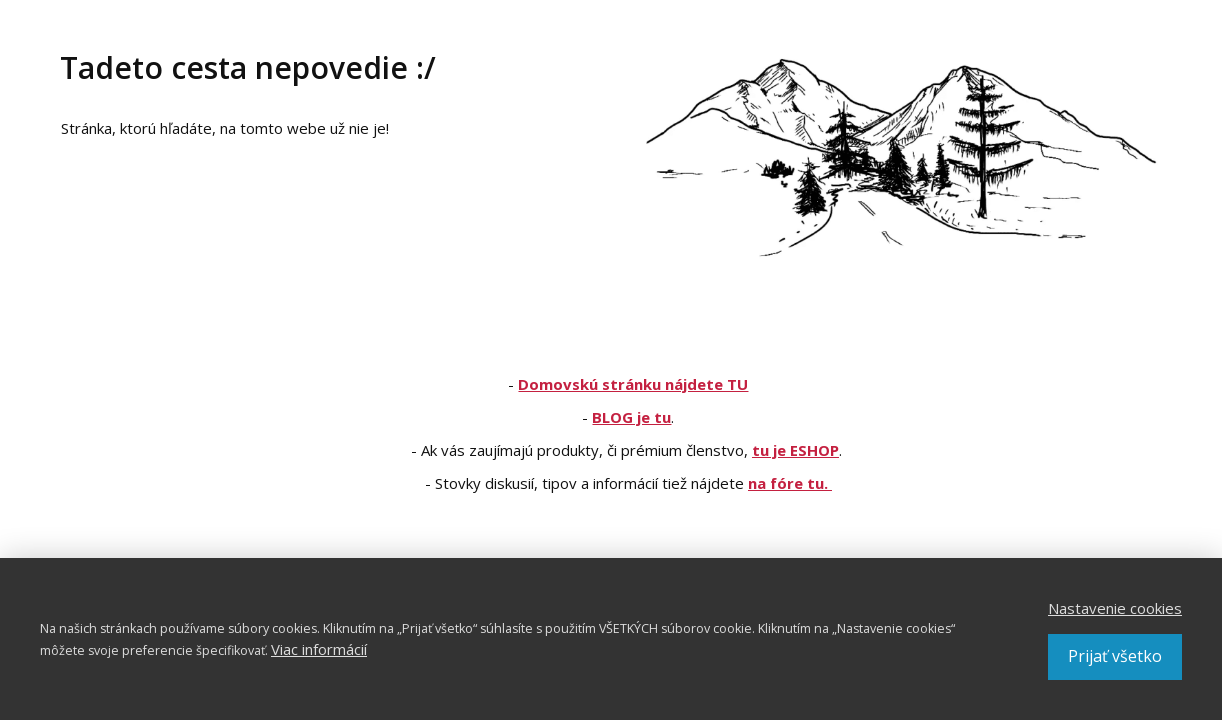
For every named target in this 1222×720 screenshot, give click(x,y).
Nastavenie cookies (1115, 608)
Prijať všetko (1115, 656)
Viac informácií (319, 649)
